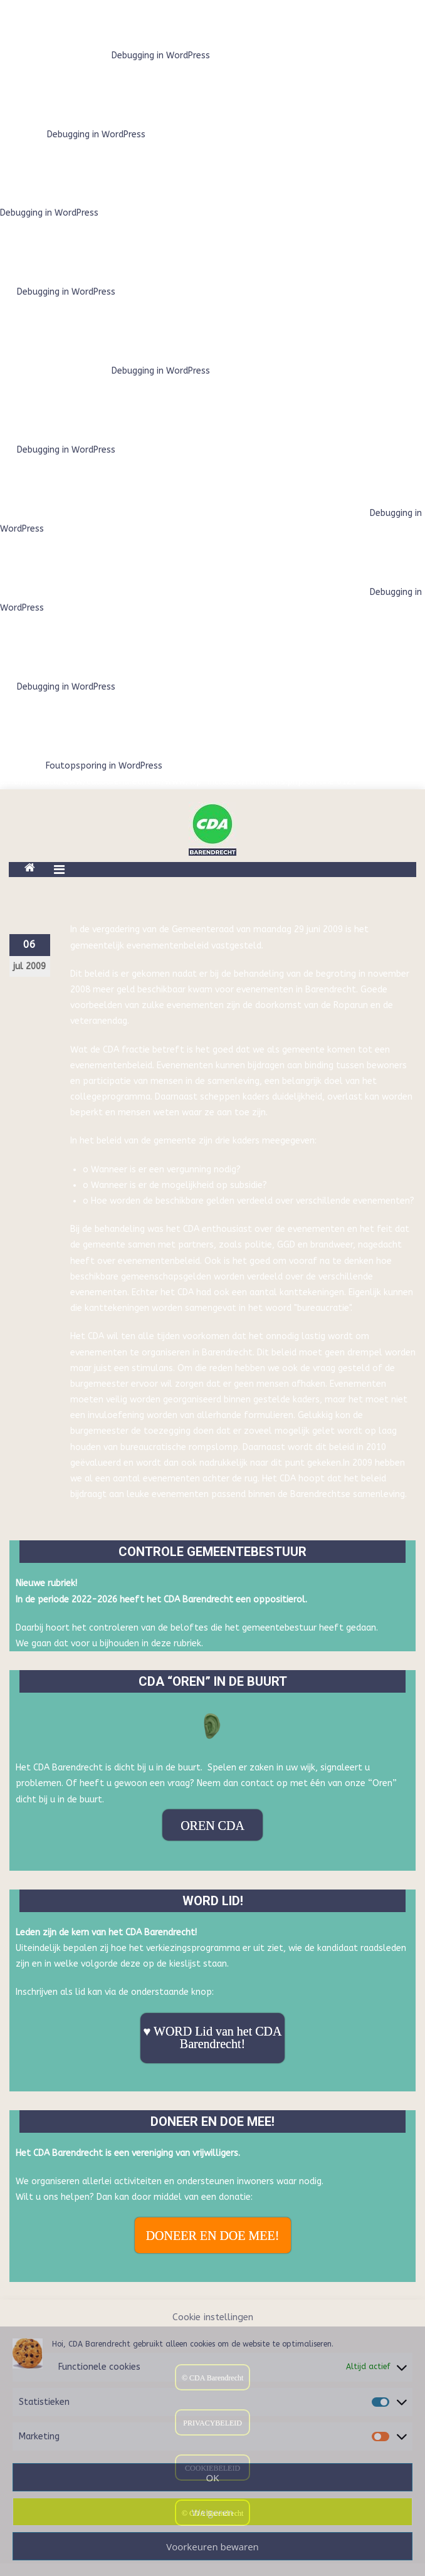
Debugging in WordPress (161, 55)
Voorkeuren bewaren (212, 2546)
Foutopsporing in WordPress (104, 765)
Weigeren (212, 2512)
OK (212, 2477)
